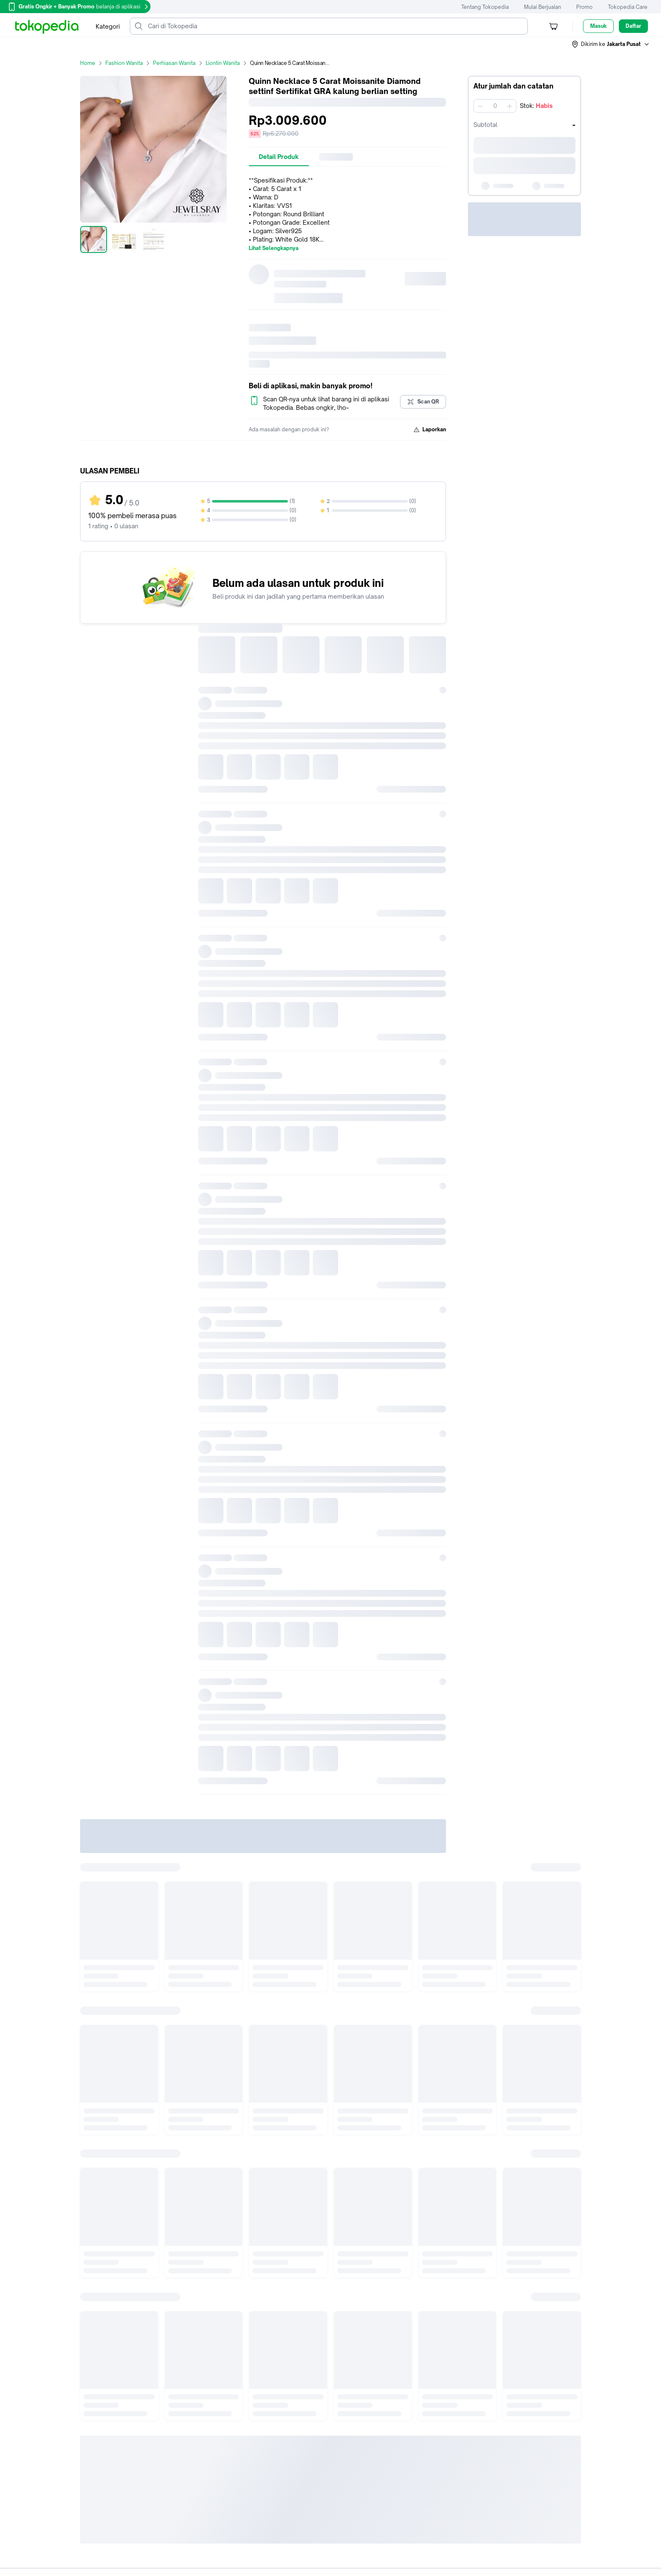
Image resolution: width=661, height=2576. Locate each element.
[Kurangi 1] (480, 106)
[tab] (279, 157)
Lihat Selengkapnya (273, 248)
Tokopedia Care (628, 7)
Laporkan (429, 429)
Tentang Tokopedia (485, 7)
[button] (611, 44)
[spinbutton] (495, 106)
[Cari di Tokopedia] (335, 26)
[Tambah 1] (510, 106)
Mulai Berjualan (542, 7)
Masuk (598, 26)
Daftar (633, 26)
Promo (584, 7)
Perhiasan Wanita (179, 63)
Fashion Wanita (129, 63)
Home (92, 63)
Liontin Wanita (228, 63)
